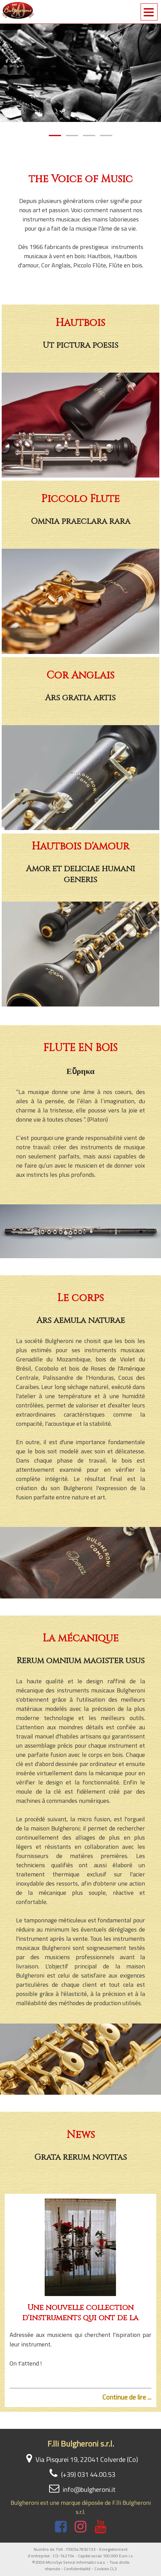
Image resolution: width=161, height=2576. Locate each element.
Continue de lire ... (126, 2397)
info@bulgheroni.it (81, 2489)
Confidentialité (77, 2568)
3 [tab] (89, 133)
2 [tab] (72, 133)
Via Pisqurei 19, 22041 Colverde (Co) (80, 2459)
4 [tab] (106, 133)
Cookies (101, 2568)
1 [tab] (55, 133)
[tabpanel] (80, 73)
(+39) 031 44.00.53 (80, 2474)
